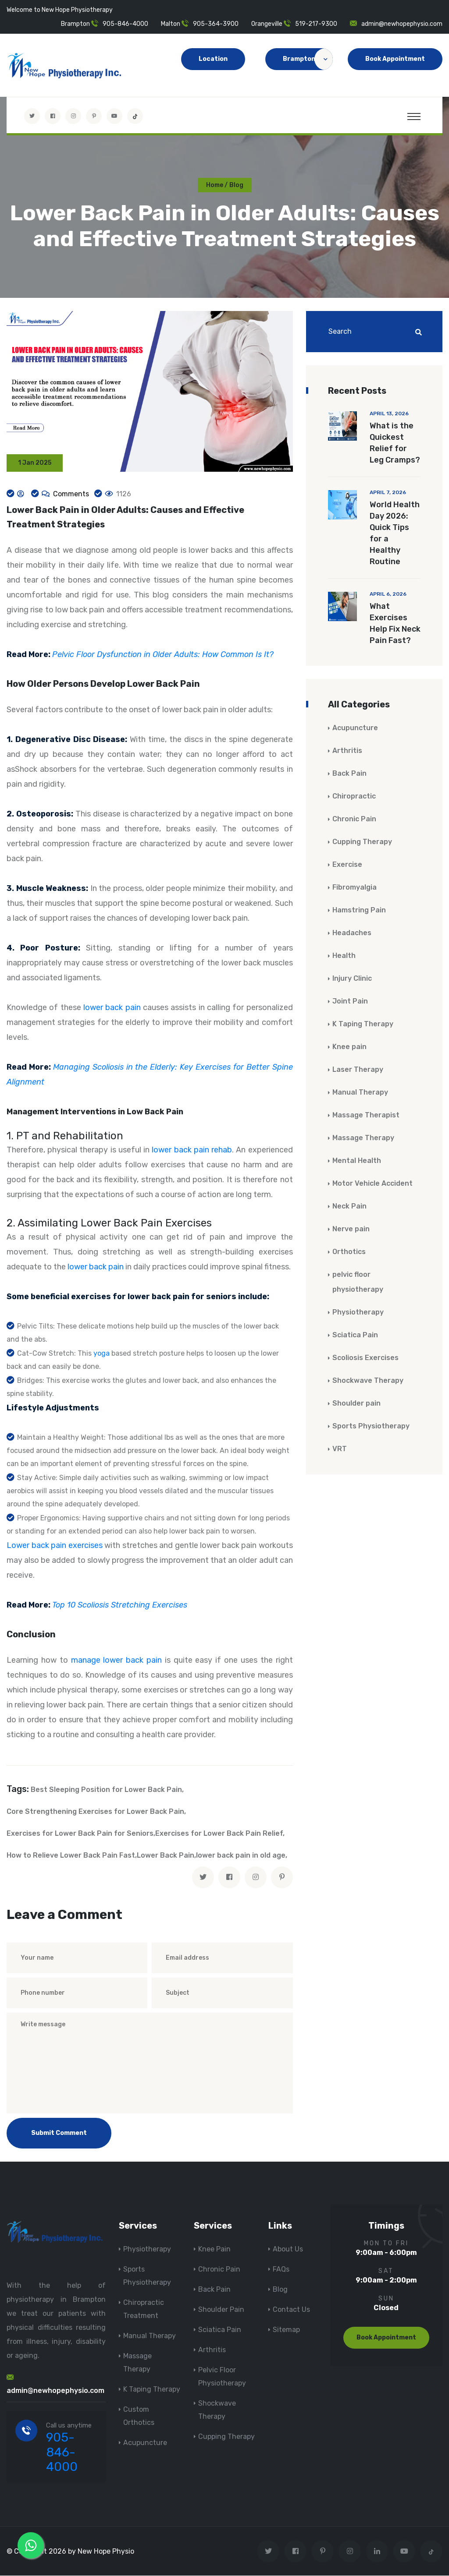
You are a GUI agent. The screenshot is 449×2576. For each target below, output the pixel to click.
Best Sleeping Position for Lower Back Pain (106, 1790)
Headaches (351, 933)
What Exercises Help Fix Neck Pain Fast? (395, 624)
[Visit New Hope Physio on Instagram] (73, 116)
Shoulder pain (356, 1403)
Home (214, 185)
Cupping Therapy (362, 842)
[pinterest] (282, 1878)
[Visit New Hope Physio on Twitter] (32, 116)
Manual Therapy (360, 1092)
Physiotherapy (358, 1312)
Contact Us (291, 2310)
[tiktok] (135, 116)
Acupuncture (355, 728)
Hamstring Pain (359, 910)
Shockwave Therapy (367, 1381)
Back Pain (349, 774)
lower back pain (112, 1008)
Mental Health (356, 1161)
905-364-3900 (216, 24)
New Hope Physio (106, 2552)
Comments (70, 494)
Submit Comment (59, 2133)
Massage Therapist (365, 1115)
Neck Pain (349, 1206)
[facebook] (229, 1878)
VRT (339, 1449)
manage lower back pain (116, 1660)
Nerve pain (351, 1229)
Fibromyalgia (354, 887)
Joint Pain (350, 1001)
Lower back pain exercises (55, 1546)
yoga (101, 1354)
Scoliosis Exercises (365, 1358)
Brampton (308, 59)
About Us (288, 2249)
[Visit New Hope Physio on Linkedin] (377, 2552)
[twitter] (203, 1878)
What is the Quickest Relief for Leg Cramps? (395, 443)
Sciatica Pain (355, 1335)
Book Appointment (395, 59)
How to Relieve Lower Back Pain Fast (71, 1856)
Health (344, 956)
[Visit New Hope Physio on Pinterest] (94, 116)
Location (213, 59)
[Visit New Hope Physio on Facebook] (53, 116)
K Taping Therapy (362, 1024)
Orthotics (349, 1252)
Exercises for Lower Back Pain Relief (219, 1834)
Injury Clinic (352, 979)
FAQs (281, 2269)
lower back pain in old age (240, 1856)
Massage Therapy (363, 1138)
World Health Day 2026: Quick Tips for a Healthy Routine (395, 533)
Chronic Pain (354, 819)
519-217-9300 (316, 24)
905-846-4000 (125, 24)
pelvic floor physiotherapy (357, 1282)
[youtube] (114, 116)
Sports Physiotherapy (371, 1426)
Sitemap (286, 2330)
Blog (280, 2290)
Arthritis (347, 751)
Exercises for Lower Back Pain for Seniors (80, 1834)
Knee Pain (214, 2249)
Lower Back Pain (165, 1856)
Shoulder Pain (221, 2310)
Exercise (347, 865)
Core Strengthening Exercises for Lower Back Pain (95, 1812)
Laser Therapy (357, 1070)
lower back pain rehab (192, 1150)
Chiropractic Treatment (143, 2309)
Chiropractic (354, 796)
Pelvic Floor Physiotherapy (222, 2377)
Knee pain (349, 1047)
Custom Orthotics (138, 2416)
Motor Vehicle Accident (372, 1184)
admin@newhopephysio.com (401, 24)
